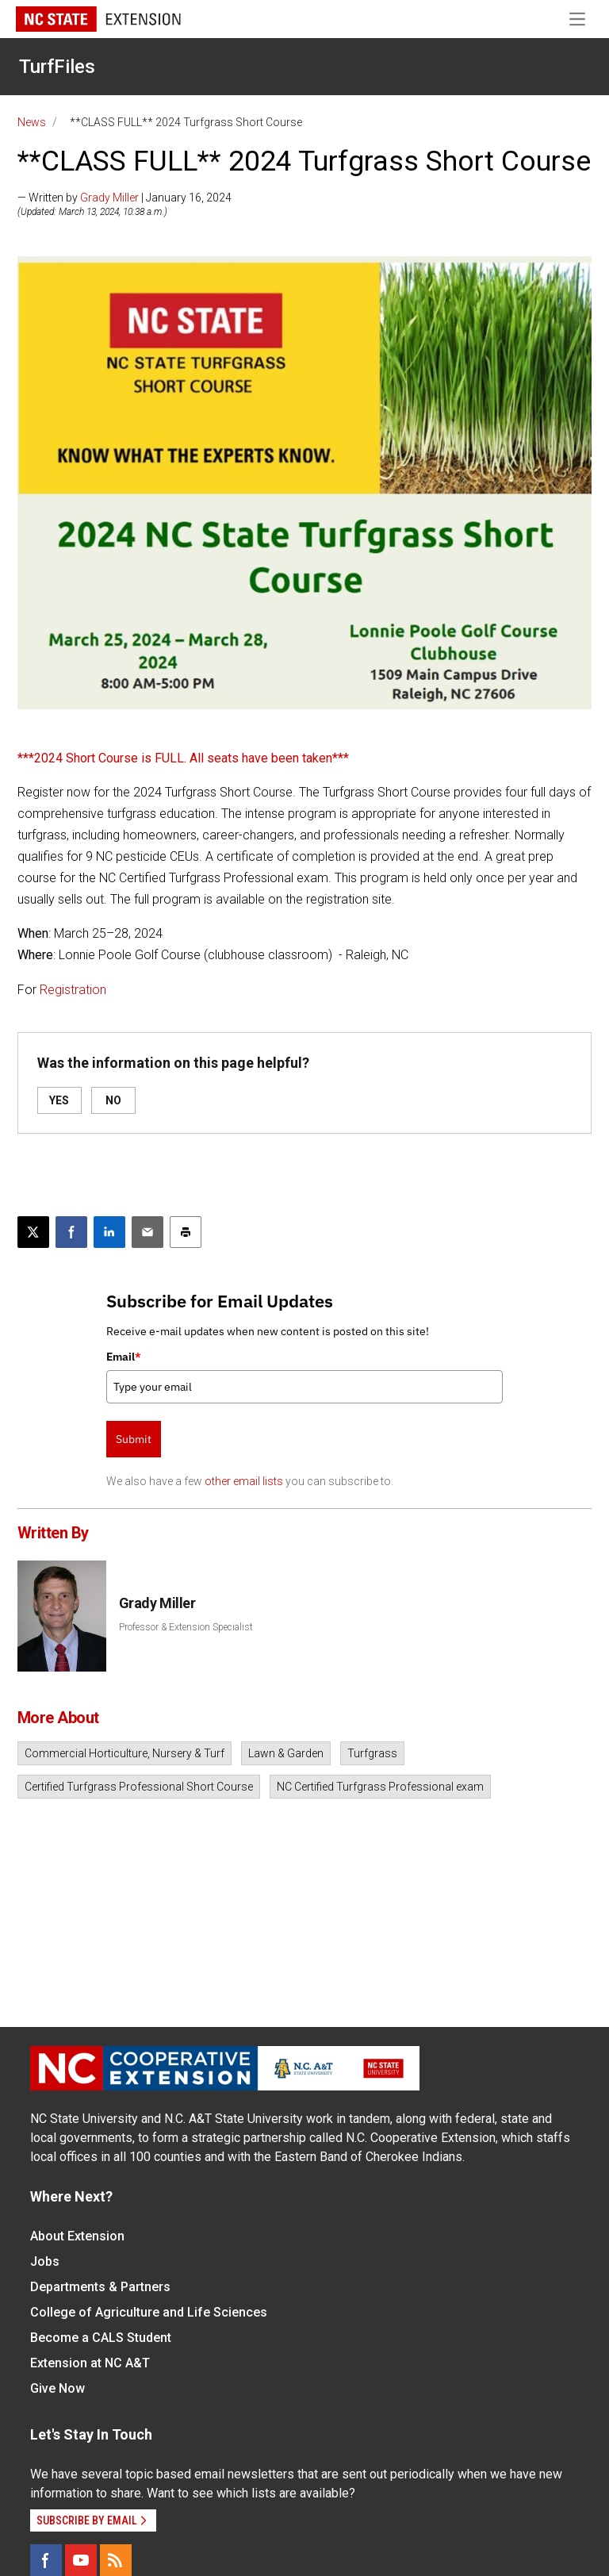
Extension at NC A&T (90, 2363)
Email (123, 1356)
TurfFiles (57, 67)
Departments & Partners (100, 2286)
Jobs (44, 2261)
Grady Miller (109, 197)
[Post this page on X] (33, 1232)
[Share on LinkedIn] (109, 1232)
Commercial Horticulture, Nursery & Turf (124, 1753)
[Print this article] (185, 1232)
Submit (133, 1439)
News (31, 122)
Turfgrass (372, 1753)
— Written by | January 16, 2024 (124, 197)
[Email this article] (147, 1232)
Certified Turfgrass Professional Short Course (139, 1786)
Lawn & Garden (286, 1753)
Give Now (57, 2388)
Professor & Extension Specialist (186, 1627)
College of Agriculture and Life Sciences (148, 2312)
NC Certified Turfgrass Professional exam (380, 1786)
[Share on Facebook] (71, 1232)
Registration (73, 989)
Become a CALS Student (100, 2337)
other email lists (244, 1481)
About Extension (77, 2236)
